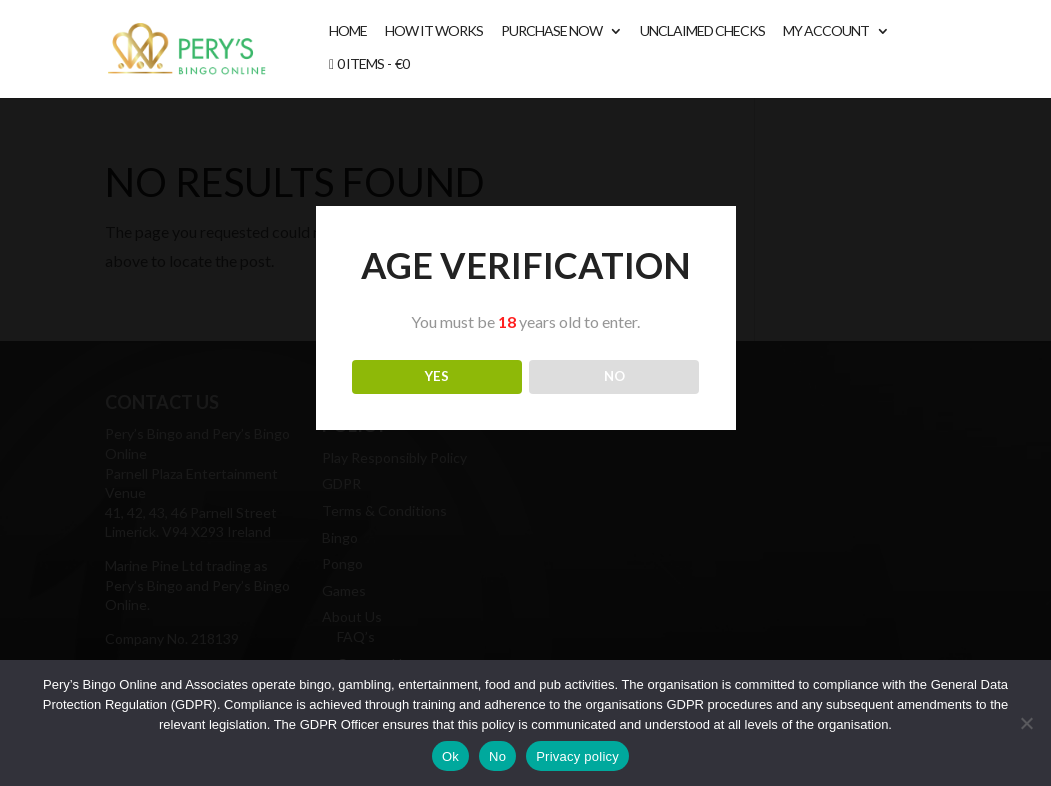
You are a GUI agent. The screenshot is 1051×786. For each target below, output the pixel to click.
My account (826, 31)
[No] (1026, 723)
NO (614, 376)
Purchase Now (551, 31)
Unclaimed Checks (702, 31)
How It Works (434, 31)
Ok (450, 756)
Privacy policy (577, 756)
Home (348, 31)
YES (437, 376)
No (497, 756)
